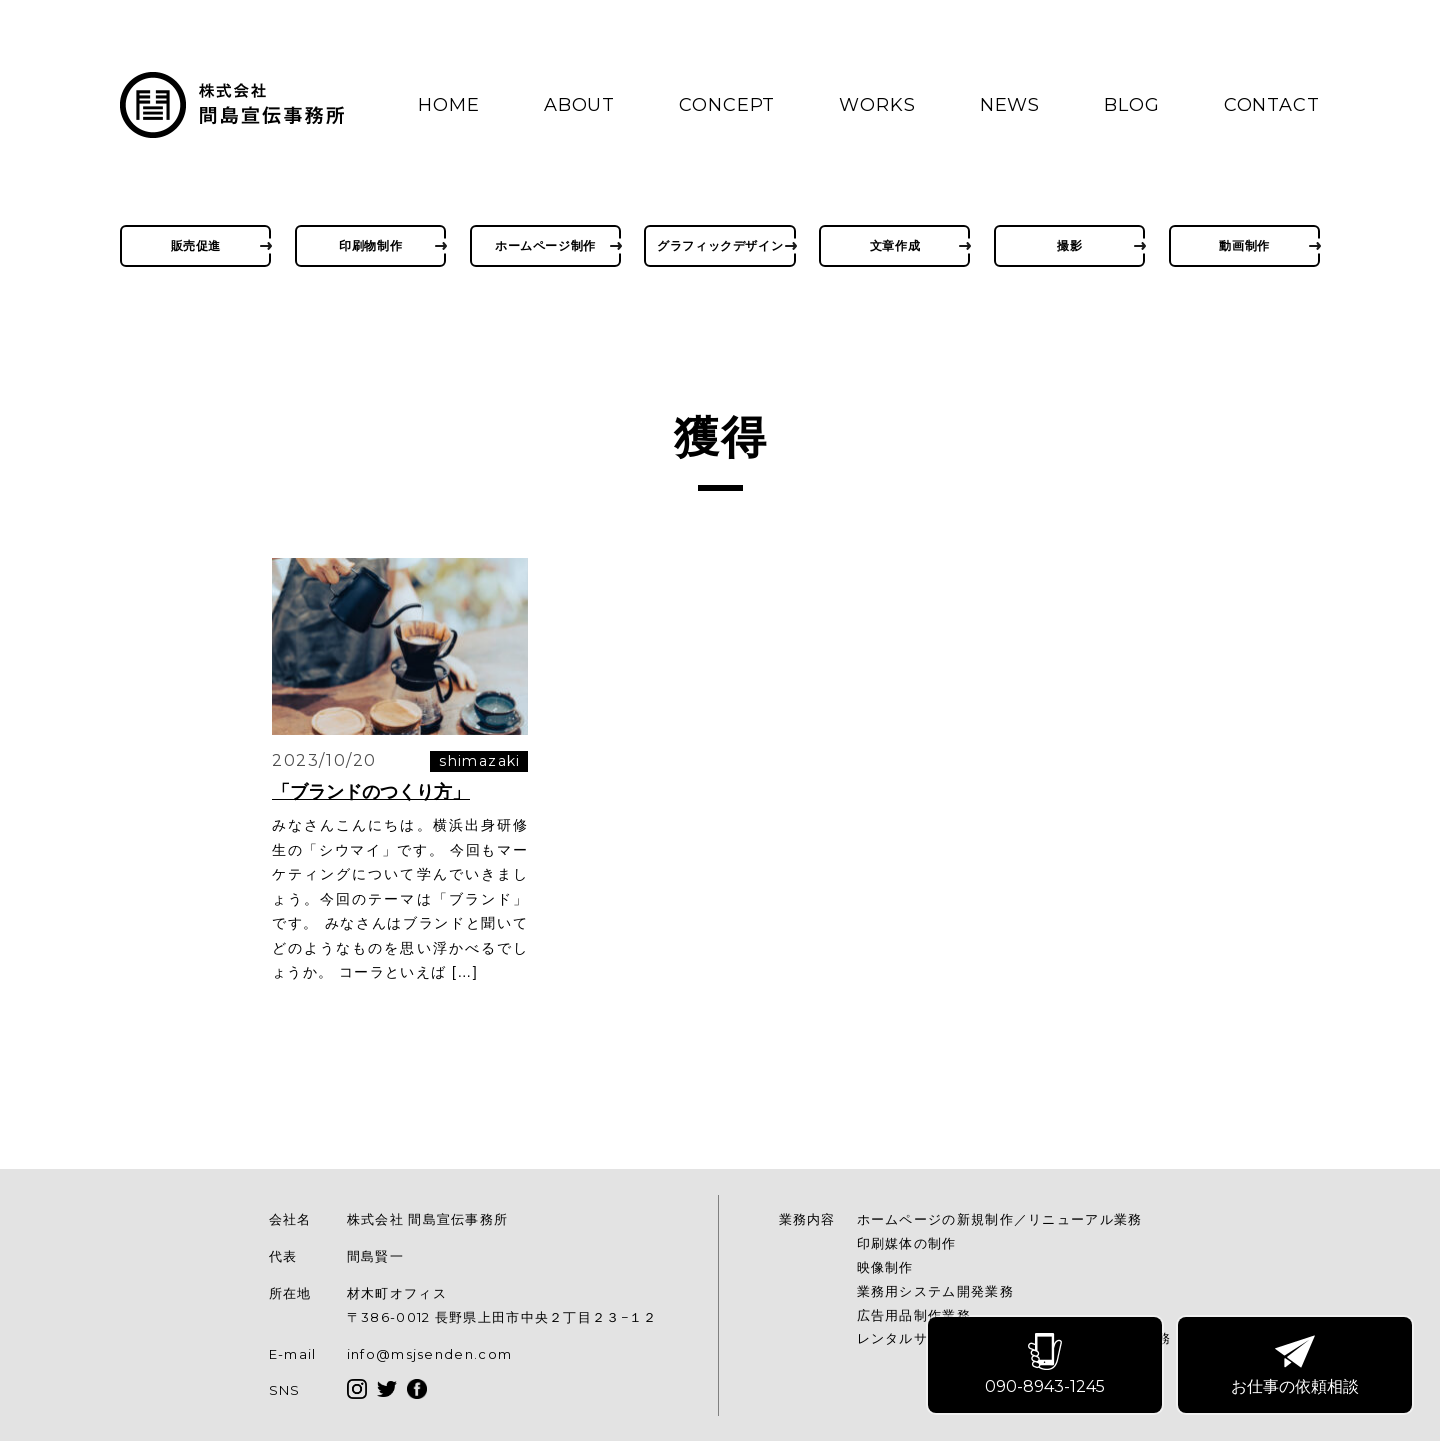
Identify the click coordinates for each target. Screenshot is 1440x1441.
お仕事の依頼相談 (1297, 1366)
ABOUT (580, 105)
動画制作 (1244, 245)
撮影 (1069, 245)
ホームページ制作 (545, 245)
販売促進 (196, 245)
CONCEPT (727, 105)
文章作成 (895, 245)
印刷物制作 (370, 245)
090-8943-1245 (1047, 1366)
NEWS (1010, 105)
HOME (449, 105)
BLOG (1132, 105)
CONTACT (1272, 105)
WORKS (877, 105)
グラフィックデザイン (720, 245)
